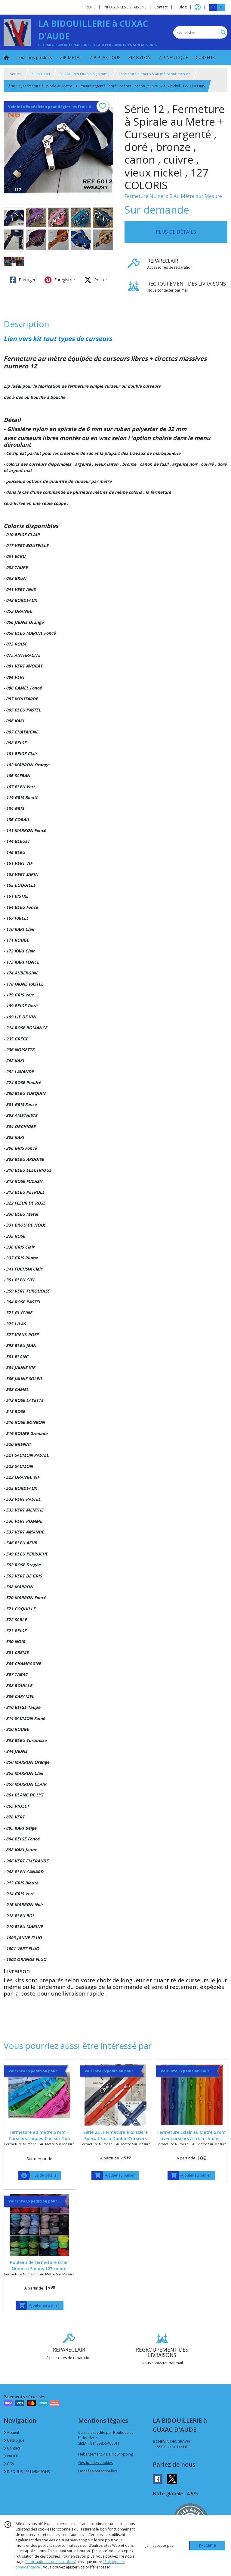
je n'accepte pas (159, 2545)
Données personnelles (97, 2471)
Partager (22, 279)
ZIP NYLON (40, 74)
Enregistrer (60, 279)
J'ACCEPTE (207, 2545)
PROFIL (11, 2456)
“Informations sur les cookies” (50, 2561)
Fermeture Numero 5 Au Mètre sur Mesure (173, 196)
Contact (161, 7)
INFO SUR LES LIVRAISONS (27, 2471)
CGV (9, 2463)
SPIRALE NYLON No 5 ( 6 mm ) (84, 74)
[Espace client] (198, 7)
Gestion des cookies (95, 2462)
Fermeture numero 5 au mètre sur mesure (154, 74)
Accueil (16, 74)
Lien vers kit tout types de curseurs (58, 338)
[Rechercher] (223, 32)
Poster (95, 279)
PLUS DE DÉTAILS (176, 232)
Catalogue (14, 2440)
